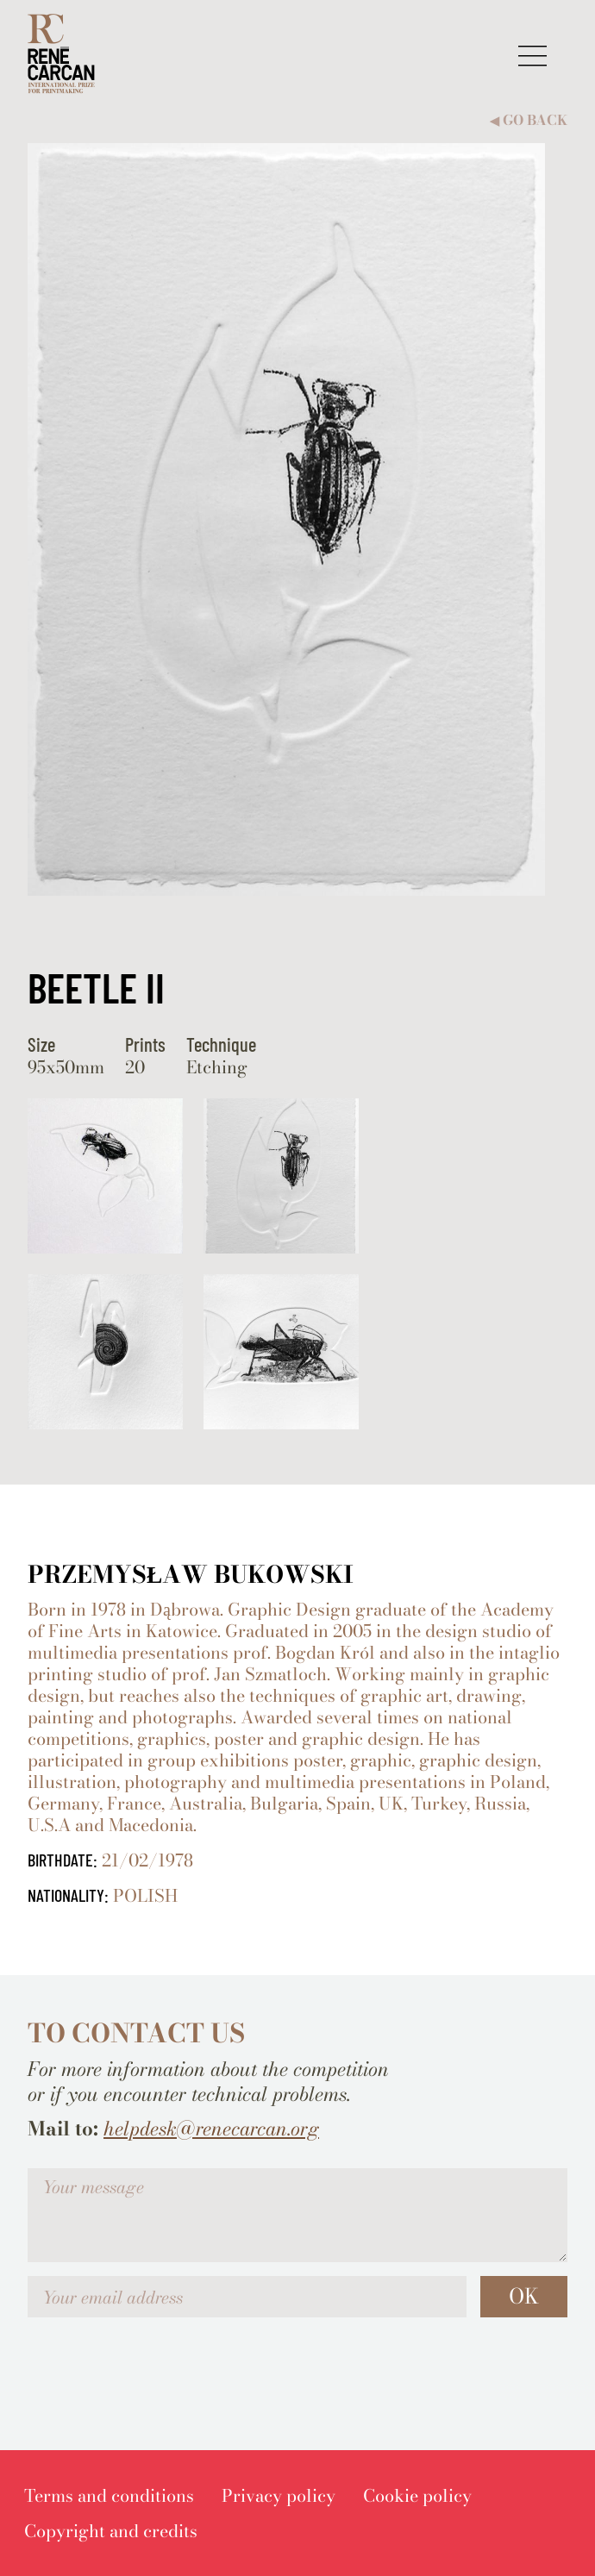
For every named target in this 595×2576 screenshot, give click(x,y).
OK (524, 2296)
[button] (532, 55)
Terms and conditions (109, 2495)
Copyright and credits (110, 2530)
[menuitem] (109, 2495)
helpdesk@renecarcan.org (211, 2128)
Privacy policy (278, 2495)
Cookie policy (417, 2495)
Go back (528, 120)
